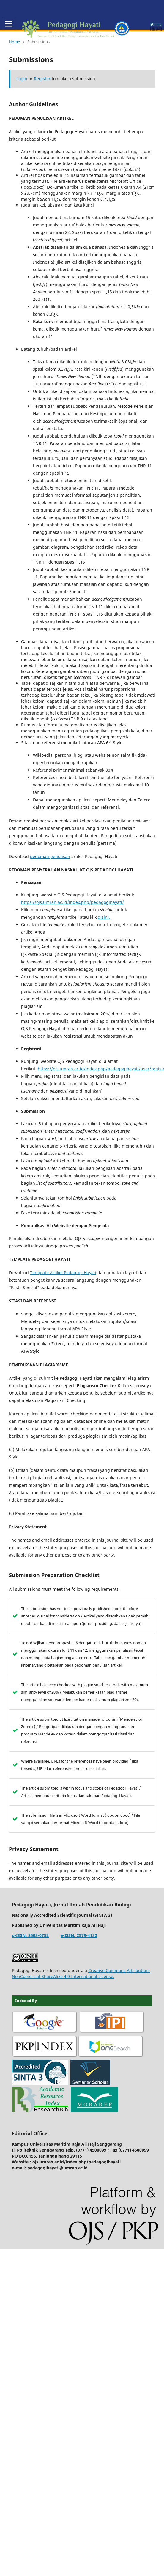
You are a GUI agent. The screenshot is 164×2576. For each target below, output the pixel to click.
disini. (104, 917)
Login (21, 78)
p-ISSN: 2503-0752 (30, 1935)
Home (14, 41)
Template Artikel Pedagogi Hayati (63, 1272)
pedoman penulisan (50, 856)
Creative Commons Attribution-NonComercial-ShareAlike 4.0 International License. (81, 1973)
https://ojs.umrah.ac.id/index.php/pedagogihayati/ (72, 902)
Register (42, 78)
